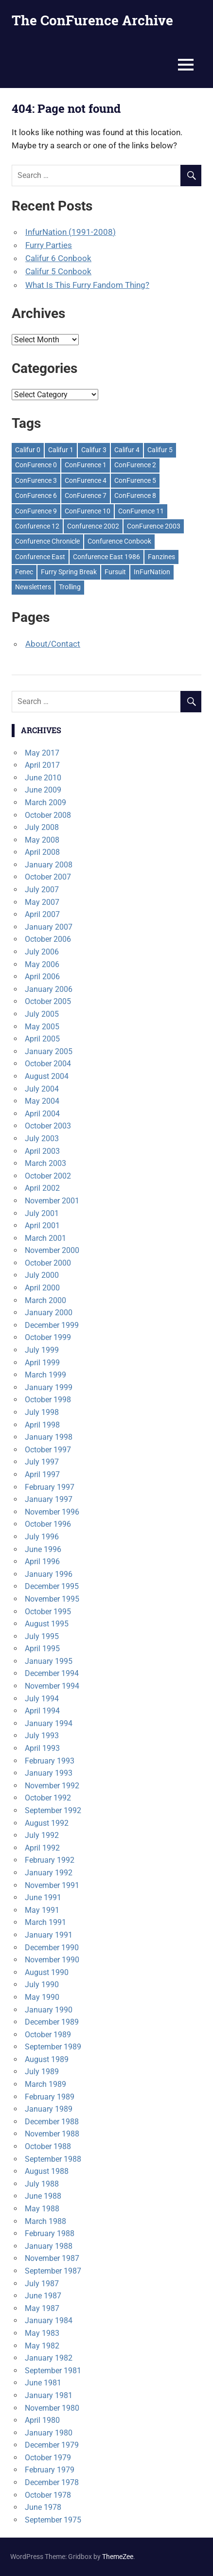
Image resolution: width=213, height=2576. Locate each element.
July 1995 (42, 1636)
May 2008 (42, 840)
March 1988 (45, 2221)
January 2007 (48, 927)
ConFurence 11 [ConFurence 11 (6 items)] (141, 511)
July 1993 (42, 1735)
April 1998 (42, 1424)
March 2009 (45, 802)
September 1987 (53, 2271)
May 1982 (42, 2345)
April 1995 (42, 1648)
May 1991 (42, 1910)
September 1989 (53, 2046)
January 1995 (48, 1661)
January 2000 (48, 1312)
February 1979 (49, 2469)
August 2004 (47, 1076)
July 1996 (42, 1536)
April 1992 (42, 1848)
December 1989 (52, 2022)
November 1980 (52, 2408)
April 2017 (42, 765)
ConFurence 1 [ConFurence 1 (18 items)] (85, 465)
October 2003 (48, 1125)
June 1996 (43, 1549)
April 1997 (42, 1474)
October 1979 (48, 2457)
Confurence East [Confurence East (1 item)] (40, 557)
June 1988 (43, 2196)
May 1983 (42, 2333)
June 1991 (43, 1897)
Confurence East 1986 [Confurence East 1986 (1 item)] (106, 557)
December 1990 (52, 1947)
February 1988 (49, 2233)
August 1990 (47, 1972)
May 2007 (42, 902)
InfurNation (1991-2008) (70, 232)
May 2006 (42, 964)
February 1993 (49, 1760)
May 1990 (42, 1997)
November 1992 (52, 1785)
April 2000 (42, 1287)
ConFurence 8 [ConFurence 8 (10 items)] (135, 495)
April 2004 (42, 1113)
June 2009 (43, 789)
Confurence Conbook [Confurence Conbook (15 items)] (119, 541)
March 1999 (45, 1374)
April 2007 (42, 914)
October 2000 (48, 1263)
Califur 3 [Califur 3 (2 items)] (93, 450)
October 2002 (48, 1176)
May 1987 (42, 2308)
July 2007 (42, 889)
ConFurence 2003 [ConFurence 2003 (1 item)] (153, 526)
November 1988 (52, 2133)
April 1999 (42, 1362)
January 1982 (48, 2358)
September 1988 (53, 2159)
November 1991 (52, 1885)
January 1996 (48, 1574)
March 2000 (45, 1300)
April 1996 (42, 1561)
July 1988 (42, 2183)
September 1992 (53, 1810)
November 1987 (52, 2258)
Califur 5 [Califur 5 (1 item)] (160, 450)
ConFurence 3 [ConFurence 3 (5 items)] (36, 480)
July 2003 (42, 1138)
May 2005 (42, 1026)
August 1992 (47, 1823)
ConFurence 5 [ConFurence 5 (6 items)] (135, 480)
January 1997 (48, 1499)
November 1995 (52, 1599)
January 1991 (48, 1935)
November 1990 (52, 1959)
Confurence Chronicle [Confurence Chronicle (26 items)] (47, 541)
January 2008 (48, 864)
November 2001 (52, 1200)
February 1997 (49, 1487)
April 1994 (42, 1710)
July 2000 (42, 1275)
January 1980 (48, 2432)
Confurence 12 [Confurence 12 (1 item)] (37, 526)
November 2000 (52, 1250)
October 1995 (48, 1611)
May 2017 (42, 753)
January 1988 (48, 2246)
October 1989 (48, 2034)
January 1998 (48, 1437)
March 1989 (45, 2084)
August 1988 (47, 2171)
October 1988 (48, 2146)
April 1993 (42, 1748)
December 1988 (52, 2121)
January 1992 (48, 1872)
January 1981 (48, 2395)
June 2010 (43, 777)
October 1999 (48, 1337)
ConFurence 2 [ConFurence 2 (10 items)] (135, 465)
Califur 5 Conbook (58, 271)
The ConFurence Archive (92, 20)
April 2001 (42, 1225)
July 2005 (42, 1014)
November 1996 (52, 1512)
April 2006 (42, 976)
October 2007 (48, 877)
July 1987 (42, 2283)
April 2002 (42, 1188)
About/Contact (52, 644)
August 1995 (47, 1623)
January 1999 (48, 1387)
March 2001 (45, 1238)
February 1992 (49, 1860)
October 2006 (48, 939)
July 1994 (42, 1698)
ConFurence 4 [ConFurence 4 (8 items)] (85, 480)
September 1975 (53, 2519)
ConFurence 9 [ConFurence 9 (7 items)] (36, 511)
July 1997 (42, 1461)
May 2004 (42, 1101)
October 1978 (48, 2495)
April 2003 (42, 1151)
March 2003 (45, 1163)
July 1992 (42, 1835)
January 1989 (48, 2109)
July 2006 (42, 951)
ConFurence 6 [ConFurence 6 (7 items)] (36, 495)
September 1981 (53, 2370)
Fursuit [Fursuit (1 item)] (115, 572)
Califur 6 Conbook (58, 258)
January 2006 (48, 989)
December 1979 (52, 2445)
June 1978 (43, 2507)
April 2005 (42, 1038)
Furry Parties (48, 245)
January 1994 (48, 1723)
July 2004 (42, 1089)
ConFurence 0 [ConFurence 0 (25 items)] (36, 465)
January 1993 (48, 1773)
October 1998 (48, 1399)
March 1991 (45, 1922)
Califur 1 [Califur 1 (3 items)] (60, 450)
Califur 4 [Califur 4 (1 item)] (127, 450)
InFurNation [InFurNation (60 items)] (152, 572)
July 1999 (42, 1350)
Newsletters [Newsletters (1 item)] (33, 587)
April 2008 (42, 852)
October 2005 (48, 1001)
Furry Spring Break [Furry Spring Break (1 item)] (69, 572)
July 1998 (42, 1412)
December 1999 (52, 1325)
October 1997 (48, 1449)
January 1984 (48, 2320)
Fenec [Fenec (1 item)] (24, 572)
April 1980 (42, 2420)
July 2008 (42, 827)
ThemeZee (117, 2556)
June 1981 (43, 2382)
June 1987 (43, 2295)
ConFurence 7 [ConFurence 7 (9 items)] (85, 495)
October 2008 (48, 815)
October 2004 (48, 1063)
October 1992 (48, 1797)
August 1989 (47, 2059)
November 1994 (52, 1686)
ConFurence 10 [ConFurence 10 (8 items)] (87, 511)
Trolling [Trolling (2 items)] (70, 587)
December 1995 (52, 1586)
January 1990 (48, 2009)
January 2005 (48, 1051)
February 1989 (49, 2096)
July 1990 (42, 1984)
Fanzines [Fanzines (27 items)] (161, 557)
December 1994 (52, 1673)
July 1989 (42, 2071)
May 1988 (42, 2208)
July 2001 (42, 1213)
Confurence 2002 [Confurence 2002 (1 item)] (93, 526)
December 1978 (52, 2482)
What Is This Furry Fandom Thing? (87, 285)
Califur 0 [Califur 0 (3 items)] (27, 450)
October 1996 (48, 1524)
